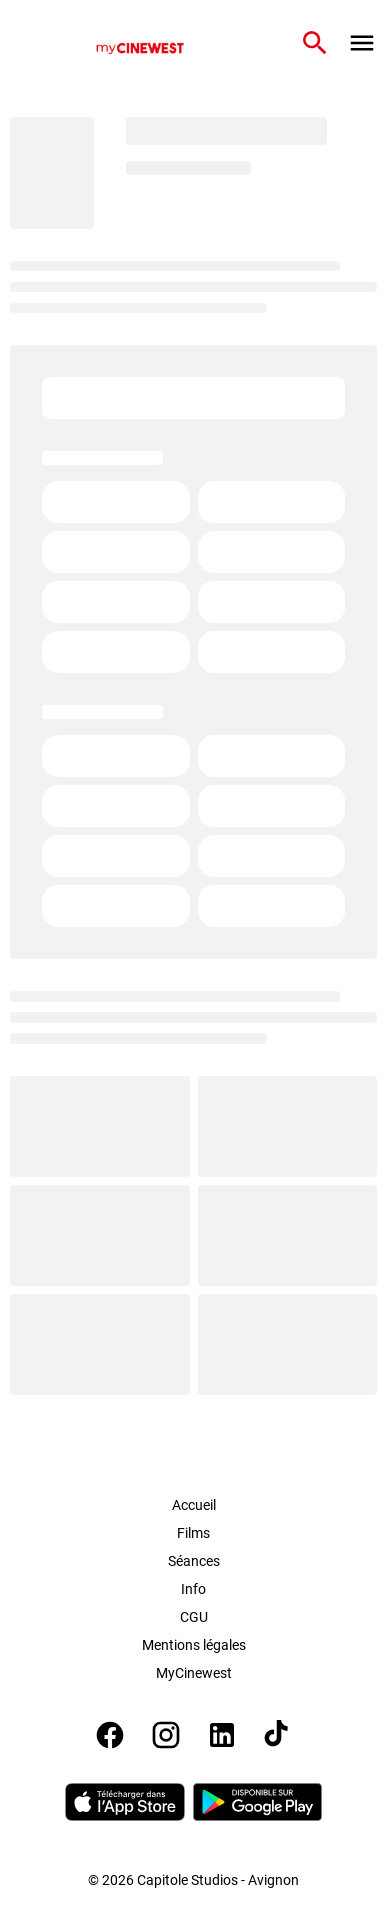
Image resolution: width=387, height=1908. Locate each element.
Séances (194, 1561)
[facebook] (110, 1735)
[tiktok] (278, 1735)
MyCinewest (194, 1673)
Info (193, 1589)
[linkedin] (222, 1735)
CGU (194, 1617)
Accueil (194, 1505)
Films (193, 1533)
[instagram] (166, 1735)
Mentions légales (194, 1645)
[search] (315, 43)
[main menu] (362, 43)
